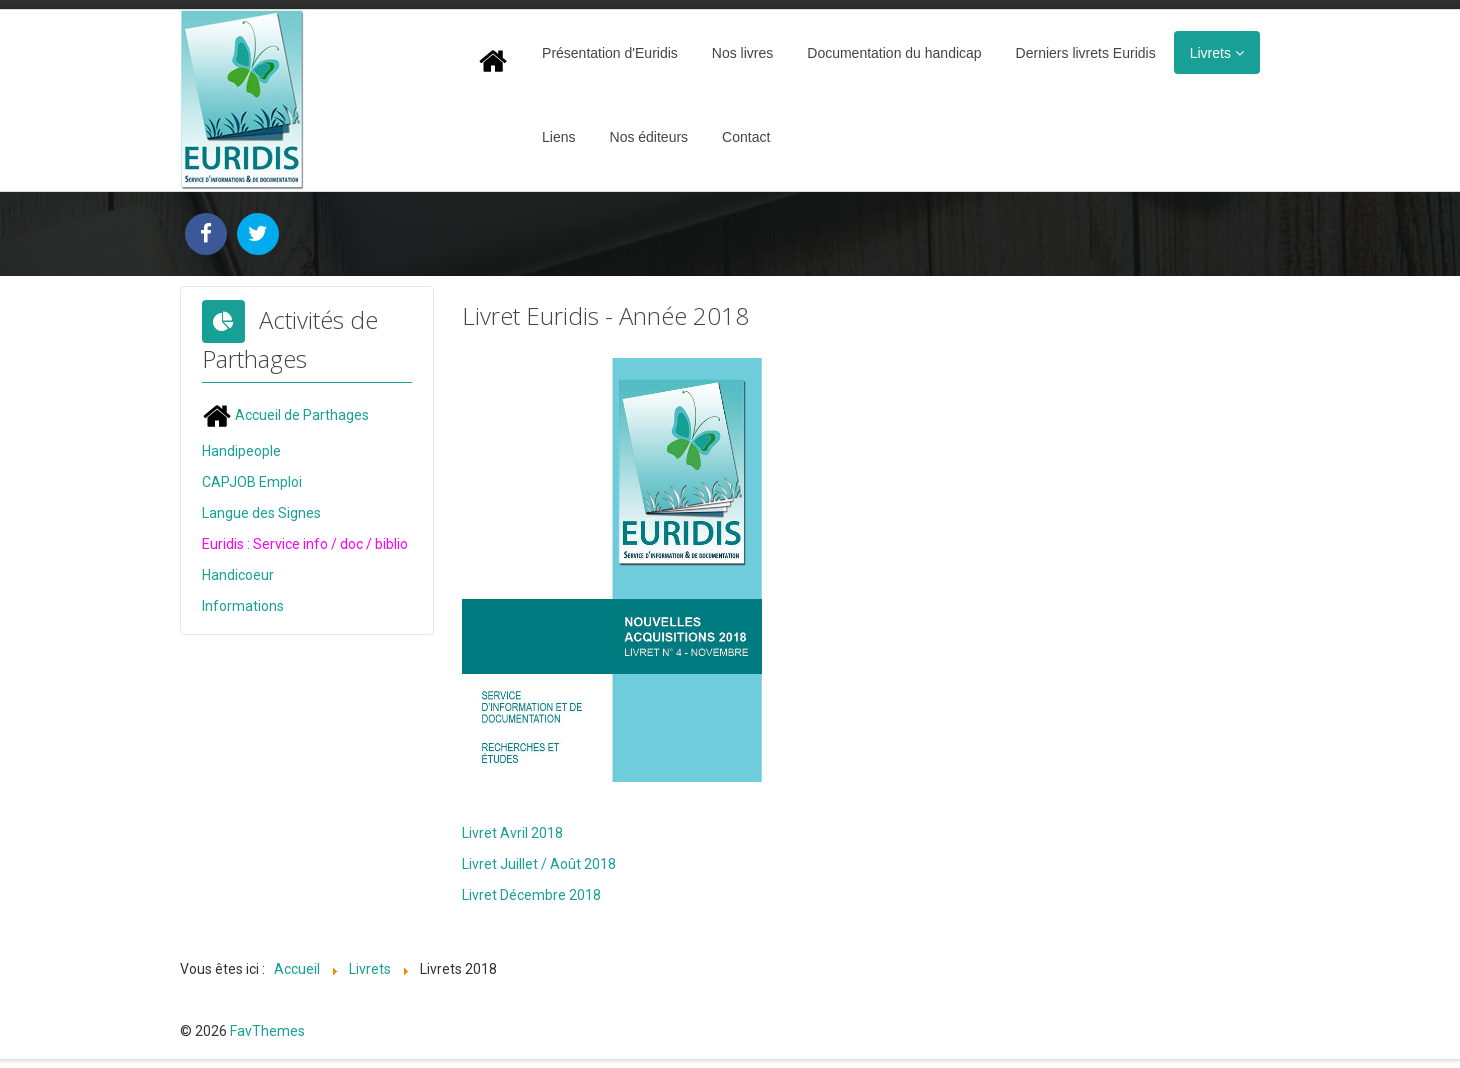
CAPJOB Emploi (252, 482)
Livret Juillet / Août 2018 (539, 864)
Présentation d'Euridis (610, 53)
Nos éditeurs (649, 137)
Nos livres (742, 53)
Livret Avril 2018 (512, 833)
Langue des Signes (261, 513)
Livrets (1210, 53)
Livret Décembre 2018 (531, 895)
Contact (746, 137)
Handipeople (241, 451)
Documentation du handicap (894, 53)
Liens (558, 137)
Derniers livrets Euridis (1086, 53)
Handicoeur (238, 575)
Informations (243, 606)
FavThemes (267, 1031)
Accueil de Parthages (285, 415)
